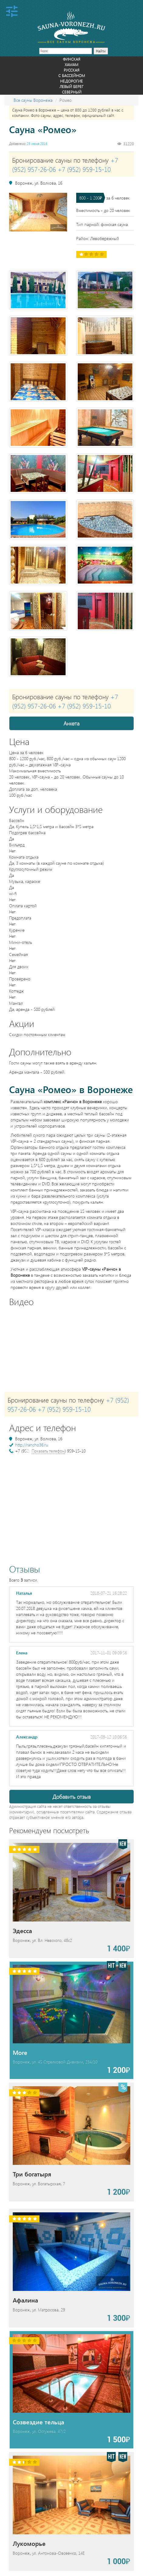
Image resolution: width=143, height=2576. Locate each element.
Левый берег (71, 86)
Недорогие (71, 80)
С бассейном (71, 75)
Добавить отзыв (72, 1796)
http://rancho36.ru (31, 1445)
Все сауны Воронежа (33, 100)
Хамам (71, 64)
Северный (71, 91)
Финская (71, 59)
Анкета (71, 723)
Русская (71, 69)
